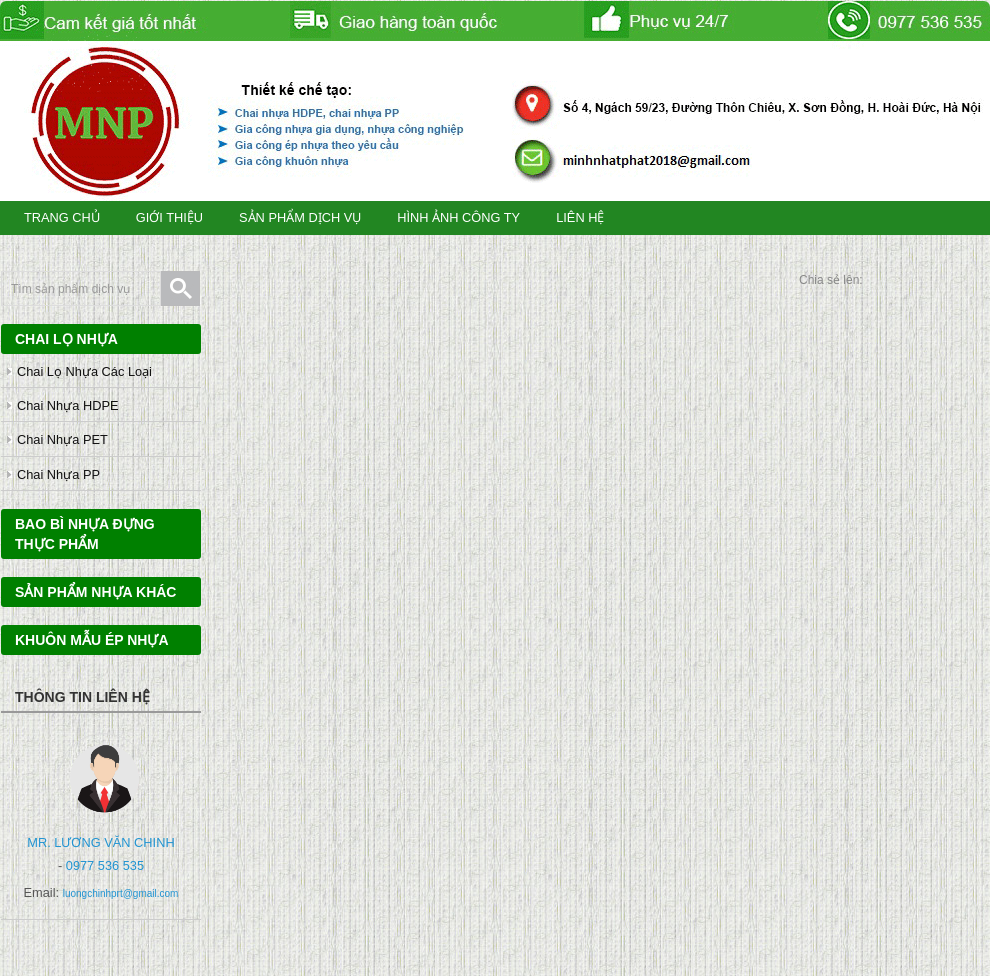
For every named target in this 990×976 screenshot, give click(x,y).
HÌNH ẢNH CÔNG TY (458, 217)
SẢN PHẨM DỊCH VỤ (300, 217)
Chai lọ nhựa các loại (84, 371)
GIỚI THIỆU (169, 217)
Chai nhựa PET (62, 439)
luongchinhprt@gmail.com (121, 893)
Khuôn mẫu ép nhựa (92, 640)
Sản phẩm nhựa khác (95, 592)
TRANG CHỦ (62, 217)
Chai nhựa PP (58, 474)
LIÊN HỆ (580, 217)
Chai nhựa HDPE (67, 405)
